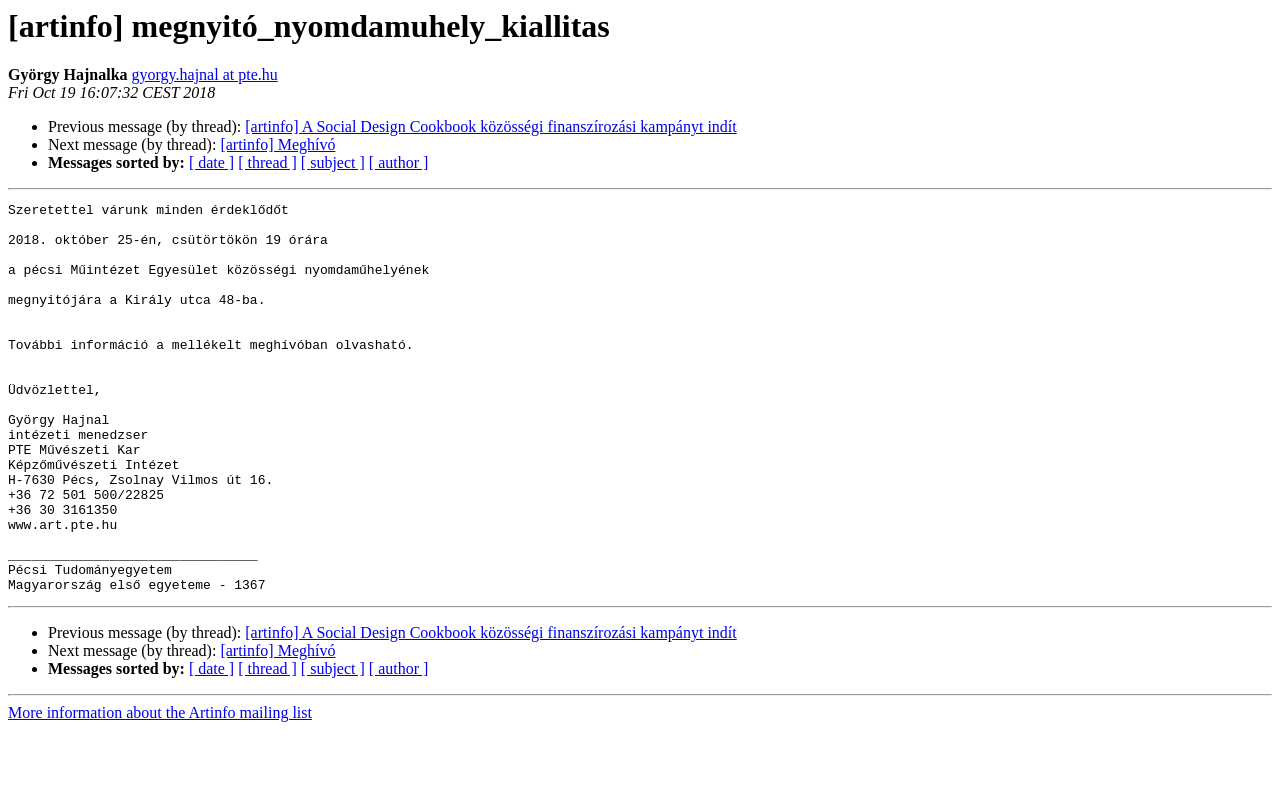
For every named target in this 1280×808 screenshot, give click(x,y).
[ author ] (399, 162)
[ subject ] (333, 162)
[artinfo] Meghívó (277, 144)
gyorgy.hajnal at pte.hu (205, 74)
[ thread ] (267, 162)
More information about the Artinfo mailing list (160, 790)
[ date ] (211, 162)
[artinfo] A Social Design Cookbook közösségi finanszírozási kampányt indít (490, 126)
